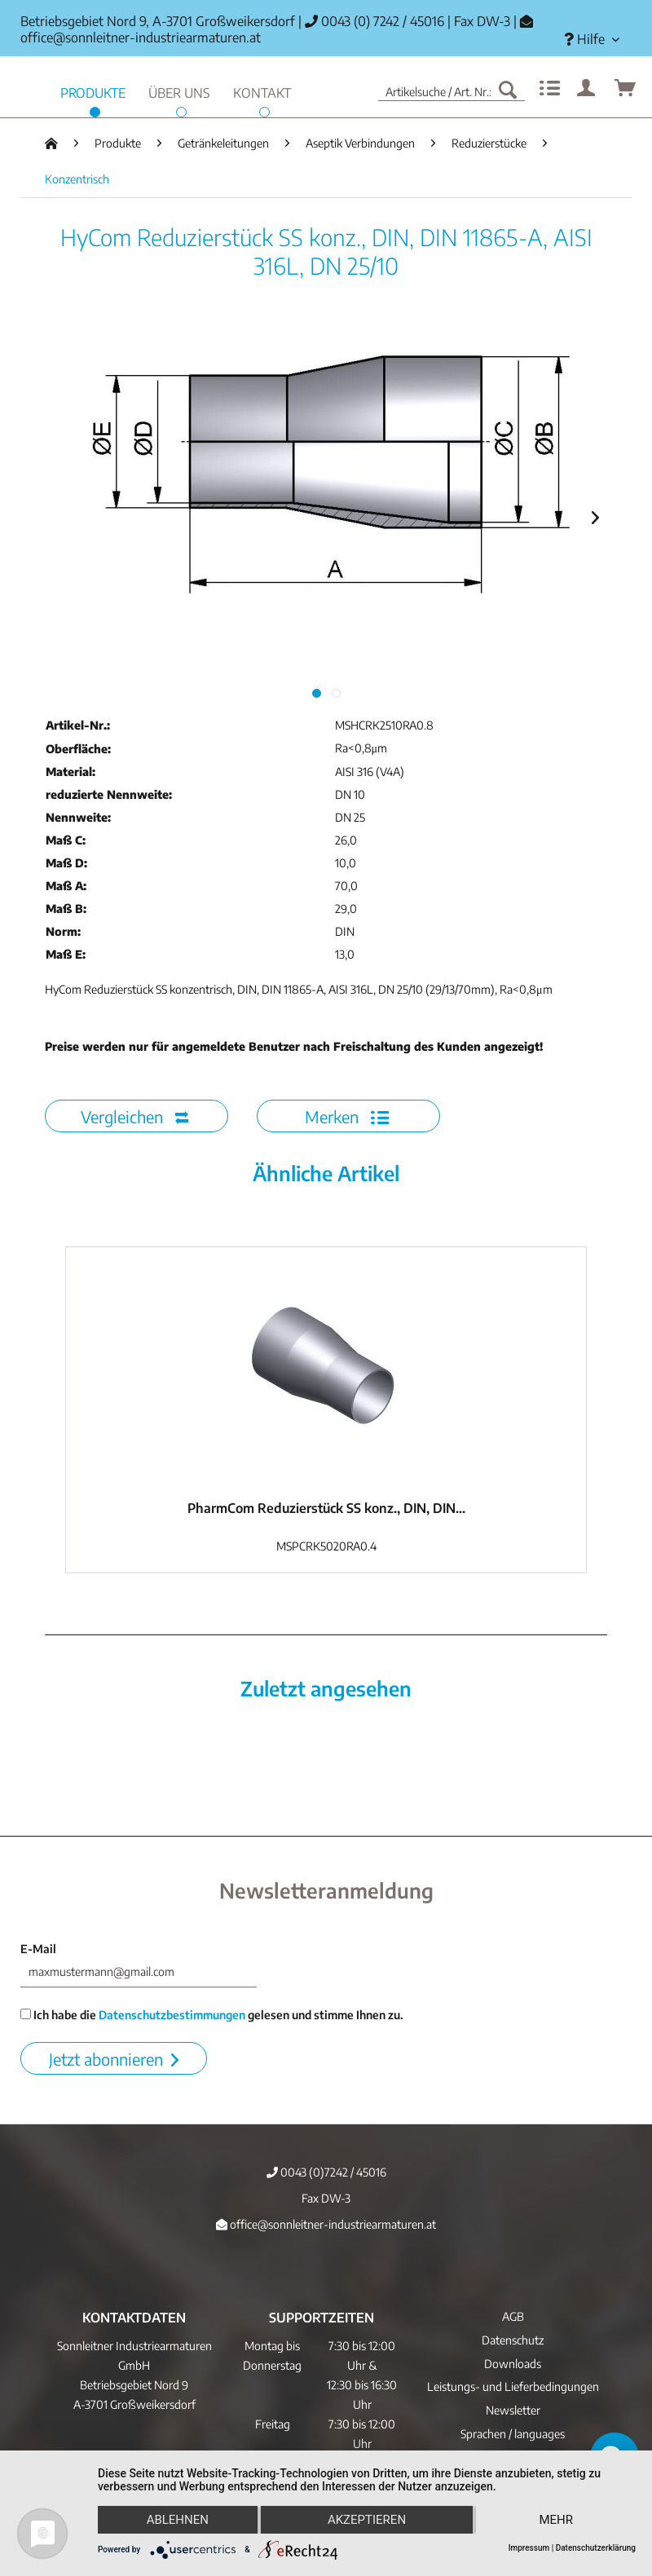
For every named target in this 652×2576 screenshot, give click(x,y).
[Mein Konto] (586, 89)
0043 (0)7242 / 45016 (326, 2172)
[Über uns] (179, 90)
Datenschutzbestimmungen (172, 2015)
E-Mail (38, 1949)
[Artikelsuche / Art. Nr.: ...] (451, 89)
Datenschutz (513, 2340)
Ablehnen (178, 2519)
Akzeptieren (367, 2519)
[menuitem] (592, 39)
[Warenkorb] (626, 89)
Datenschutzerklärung (596, 2547)
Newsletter (513, 2410)
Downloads (512, 2364)
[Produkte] (93, 90)
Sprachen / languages (512, 2434)
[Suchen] (508, 89)
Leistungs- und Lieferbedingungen (513, 2386)
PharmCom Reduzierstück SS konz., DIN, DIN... (326, 1508)
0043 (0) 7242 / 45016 (374, 21)
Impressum (529, 2547)
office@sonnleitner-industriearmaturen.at (140, 37)
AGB (513, 2316)
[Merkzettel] (547, 89)
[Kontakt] (262, 90)
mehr (556, 2519)
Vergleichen (134, 1116)
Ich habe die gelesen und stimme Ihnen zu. (211, 2015)
